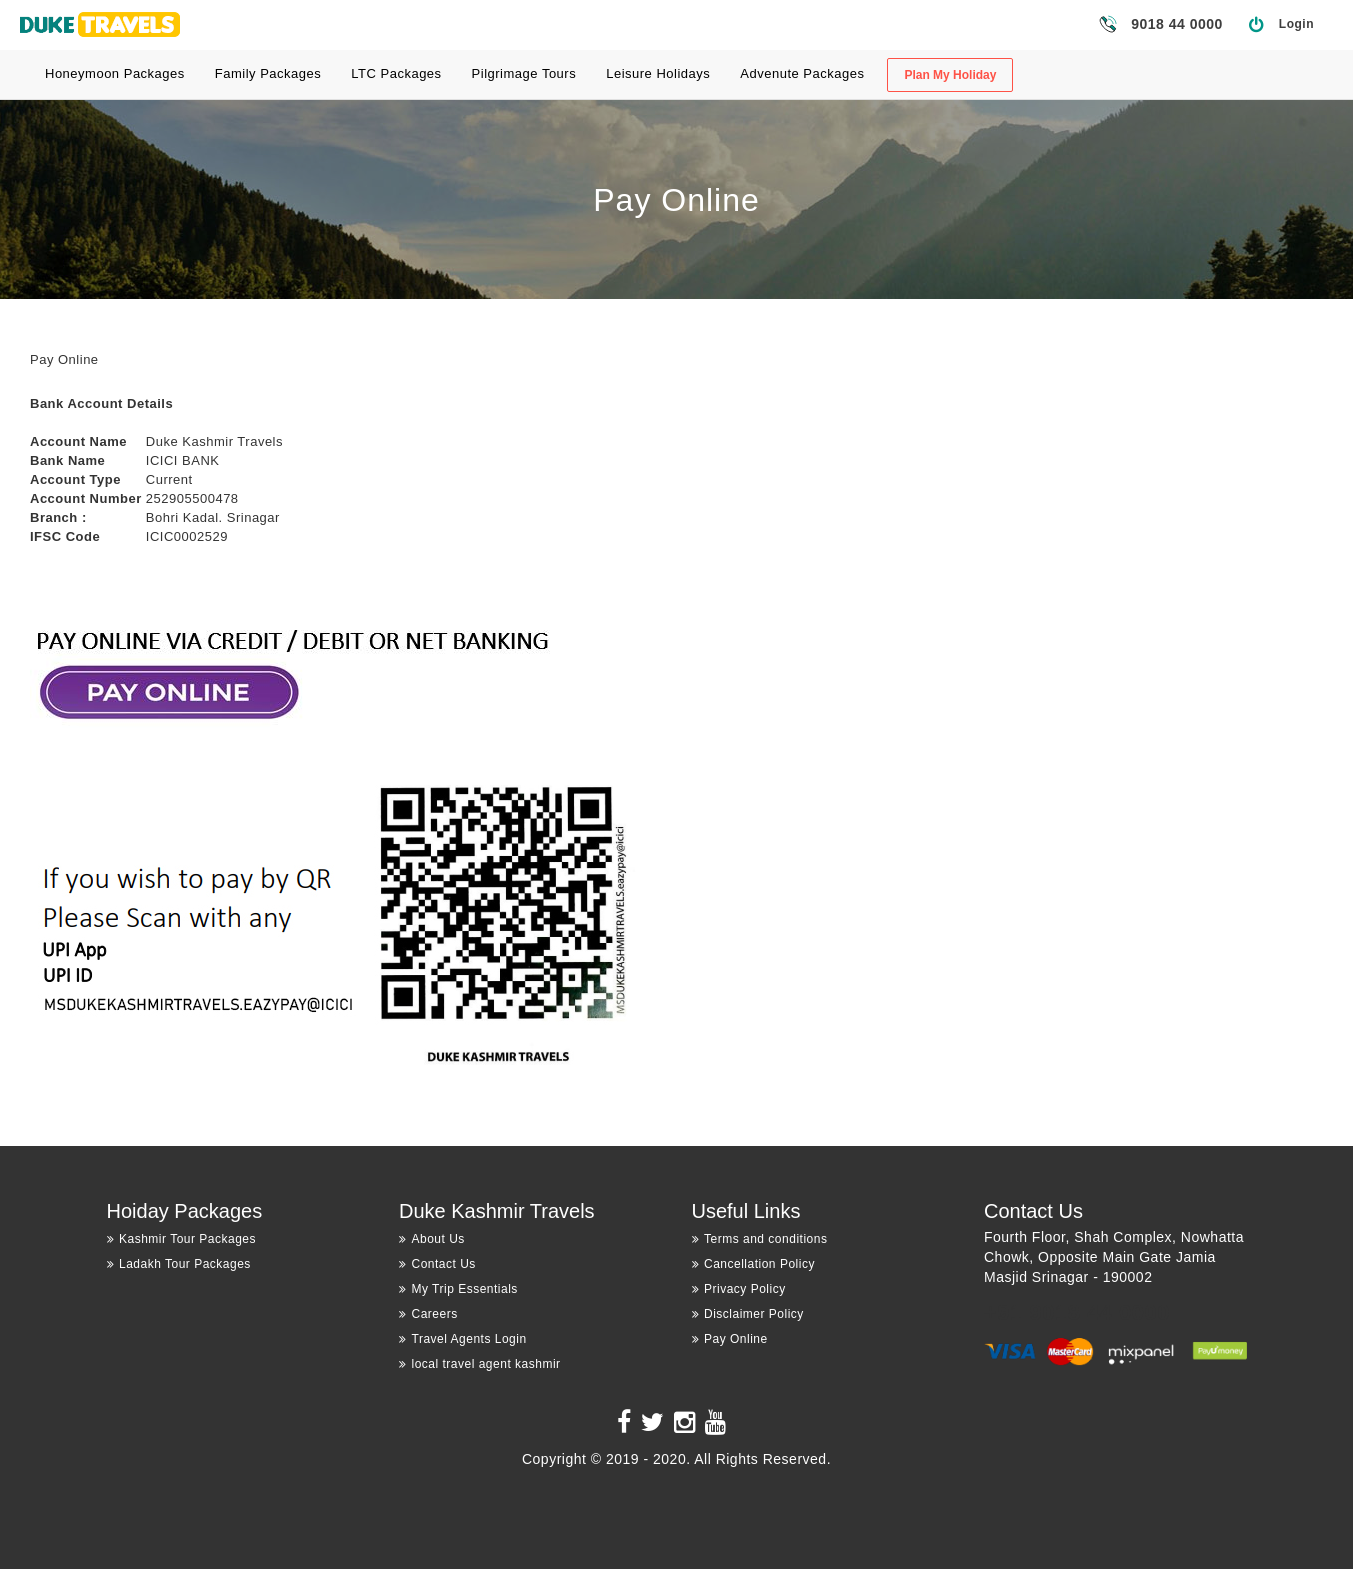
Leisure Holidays (658, 73)
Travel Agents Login (463, 1339)
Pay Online (730, 1339)
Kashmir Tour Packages (182, 1239)
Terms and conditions (760, 1239)
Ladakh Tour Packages (179, 1264)
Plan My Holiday (950, 75)
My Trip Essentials (458, 1289)
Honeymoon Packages (115, 73)
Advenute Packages (802, 73)
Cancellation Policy (753, 1264)
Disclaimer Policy (748, 1314)
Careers (428, 1314)
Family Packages (268, 73)
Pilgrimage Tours (524, 73)
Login (1296, 24)
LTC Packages (396, 73)
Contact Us (437, 1264)
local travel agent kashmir (480, 1364)
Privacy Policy (739, 1289)
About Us (432, 1239)
